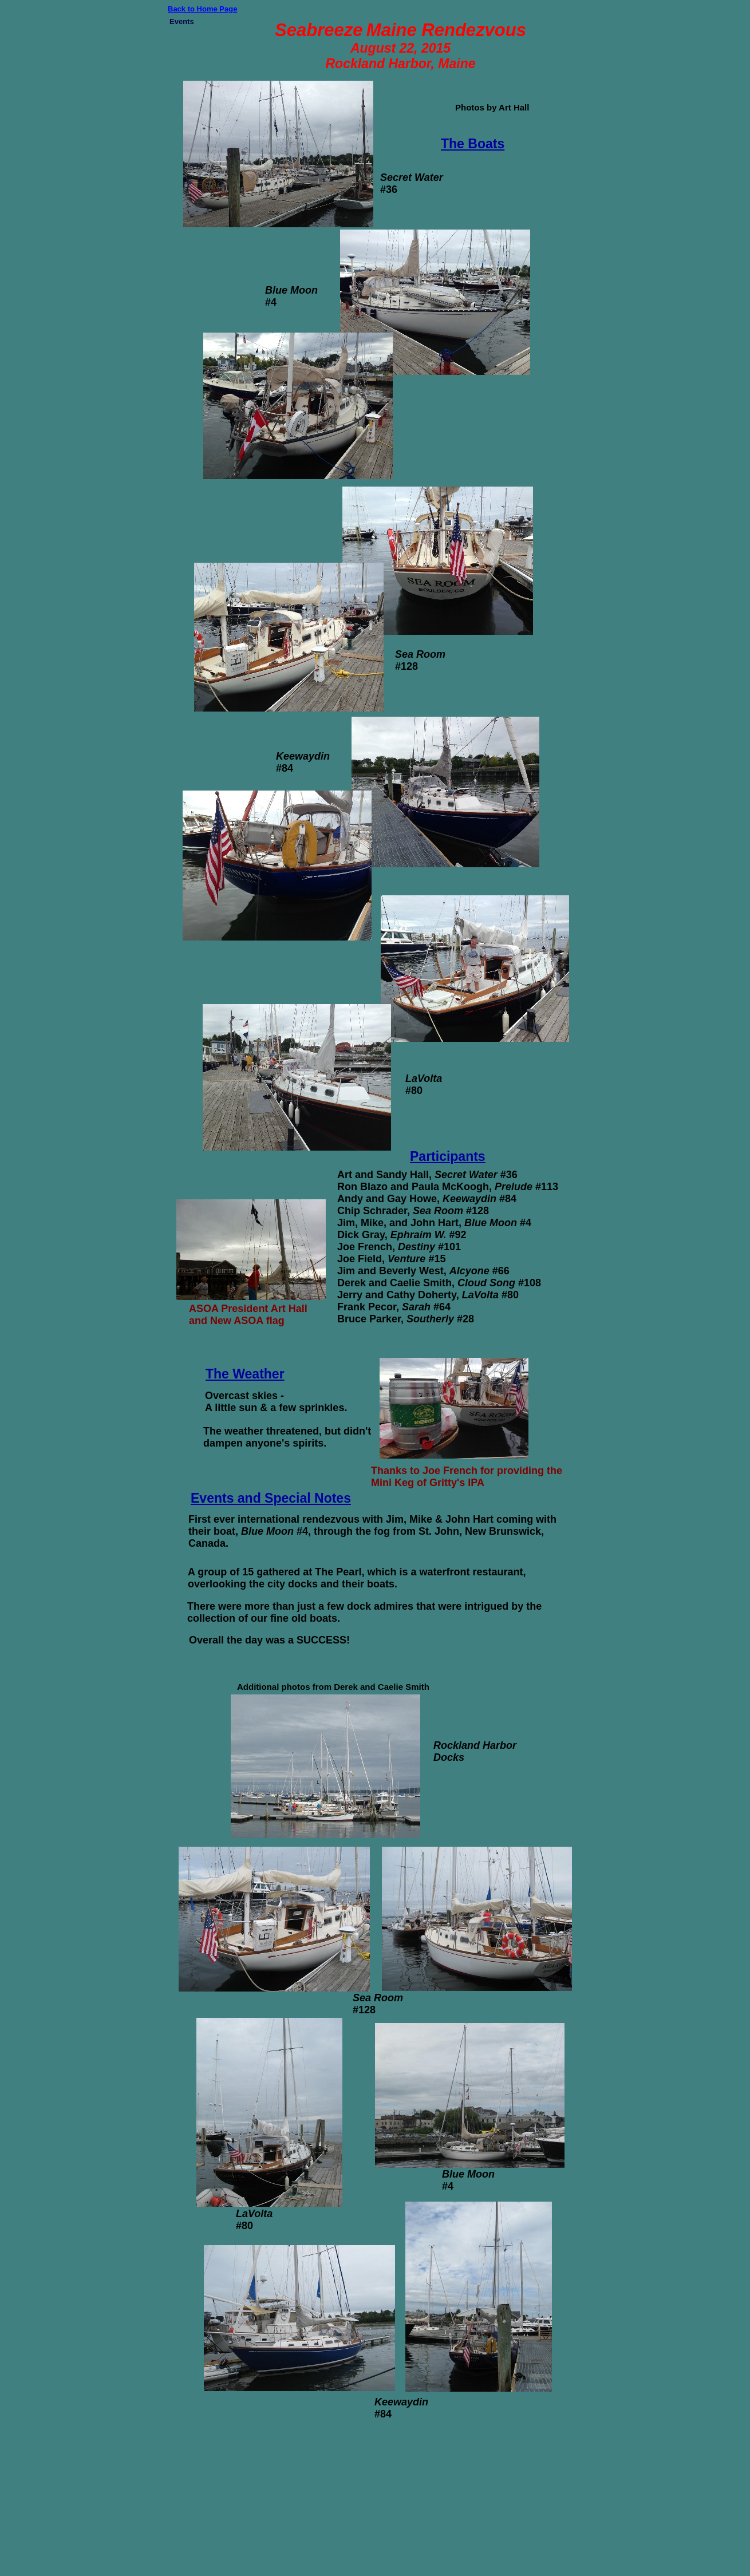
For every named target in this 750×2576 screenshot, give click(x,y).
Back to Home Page (202, 9)
